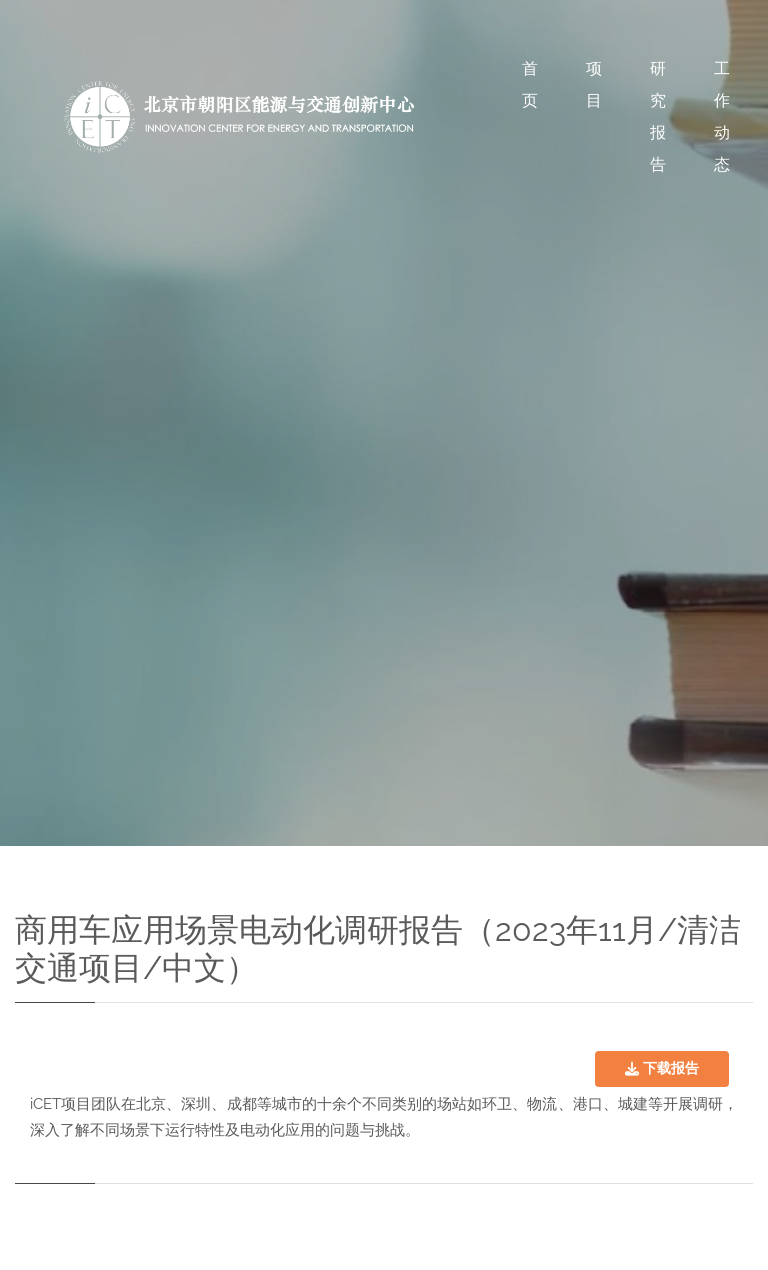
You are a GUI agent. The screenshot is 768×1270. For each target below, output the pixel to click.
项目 (594, 84)
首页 (530, 84)
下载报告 (662, 1068)
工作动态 (722, 116)
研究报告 (658, 116)
